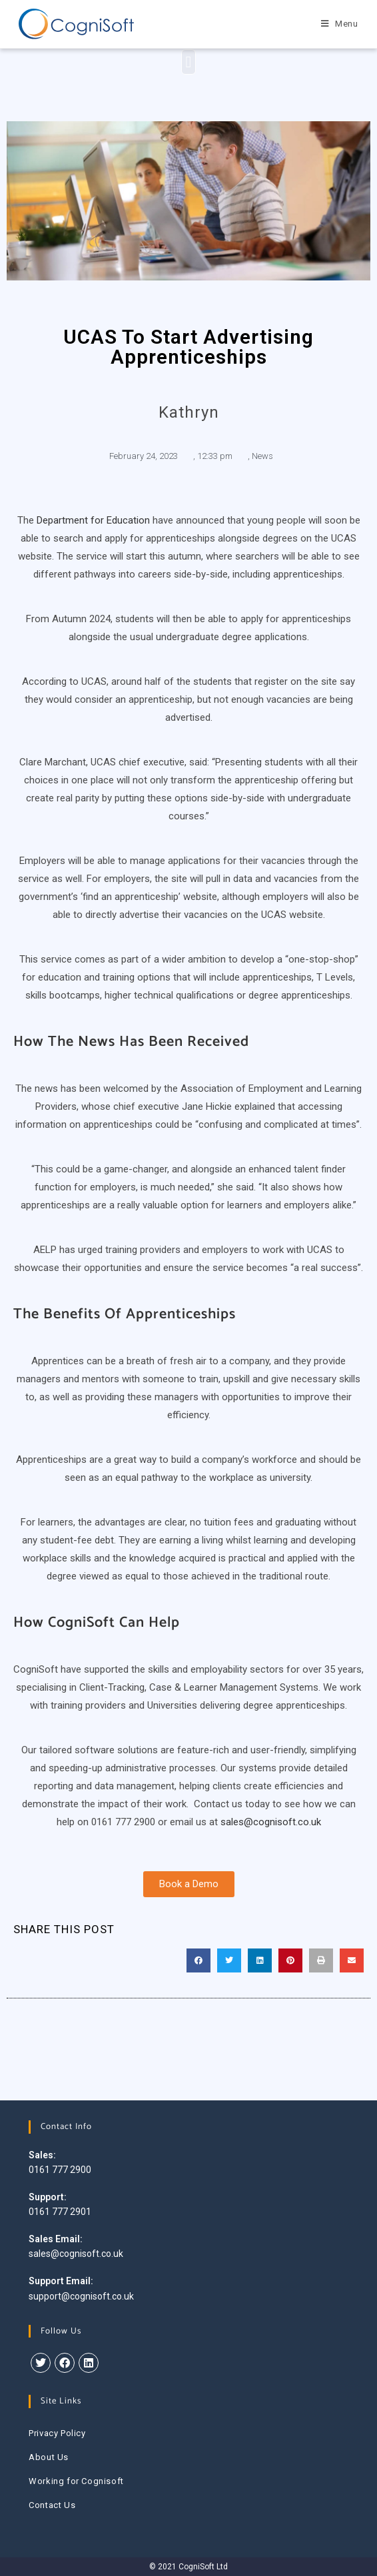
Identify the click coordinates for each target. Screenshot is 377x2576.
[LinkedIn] (89, 2363)
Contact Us (52, 2505)
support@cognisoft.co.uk (81, 2296)
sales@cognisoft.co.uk (270, 1822)
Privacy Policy (57, 2433)
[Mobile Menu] (339, 24)
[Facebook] (65, 2363)
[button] (188, 62)
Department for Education (93, 520)
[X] (41, 2363)
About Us (49, 2457)
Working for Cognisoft (76, 2481)
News (262, 456)
